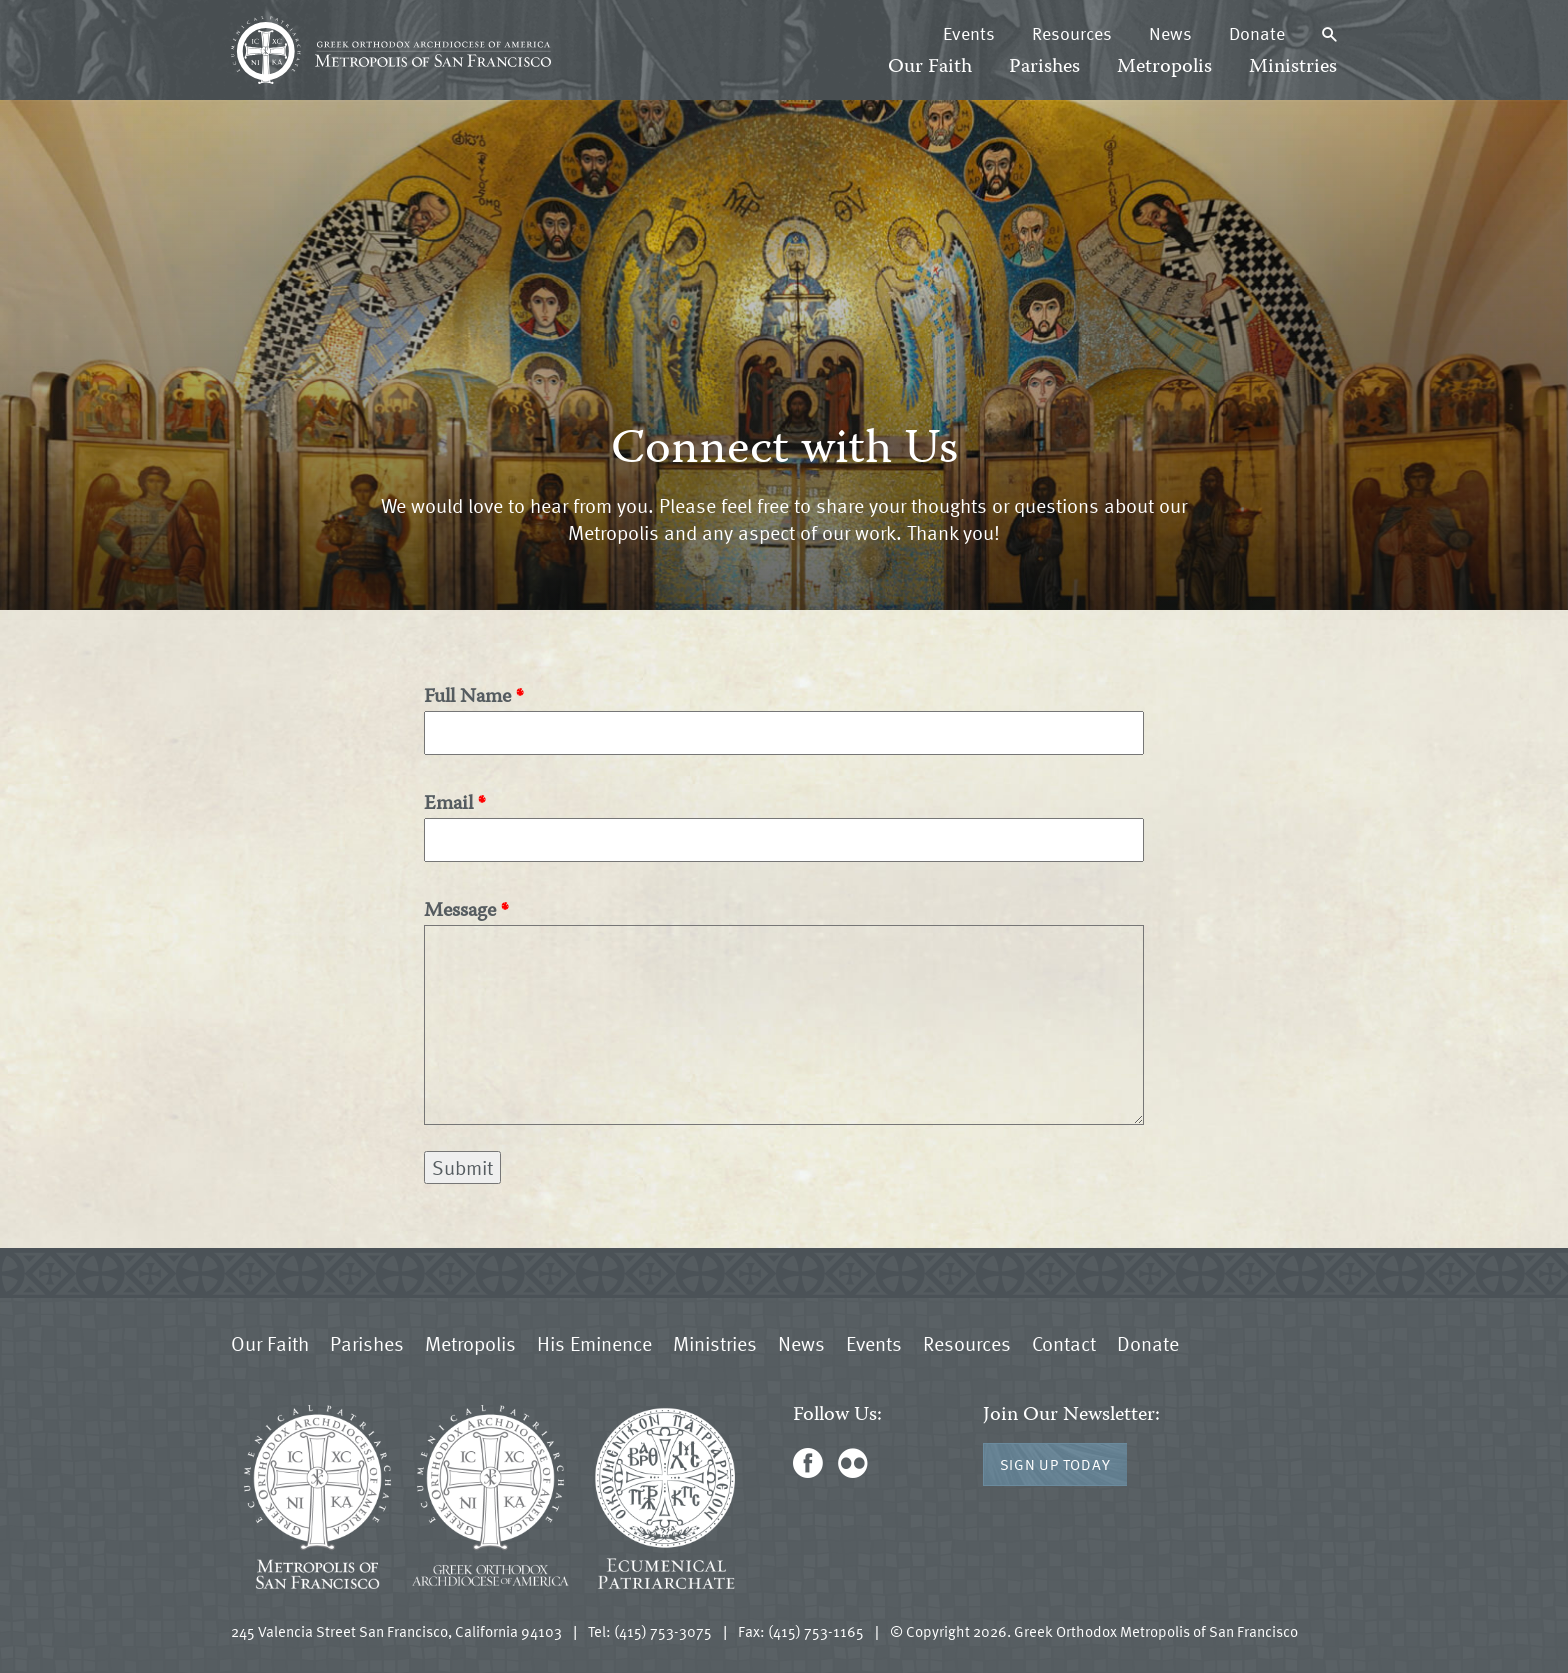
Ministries (1293, 67)
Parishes (1044, 67)
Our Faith (930, 67)
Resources (1072, 33)
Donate (1257, 33)
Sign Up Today (1055, 1464)
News (1170, 33)
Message (460, 911)
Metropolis (1164, 67)
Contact (1064, 1343)
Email (448, 804)
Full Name (467, 697)
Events (969, 33)
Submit (462, 1167)
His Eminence (594, 1343)
